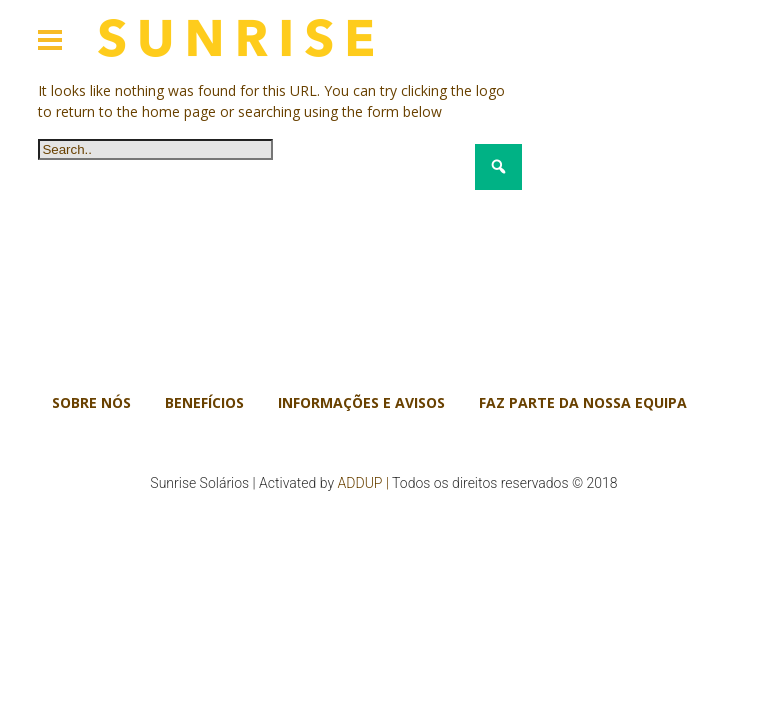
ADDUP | (363, 483)
